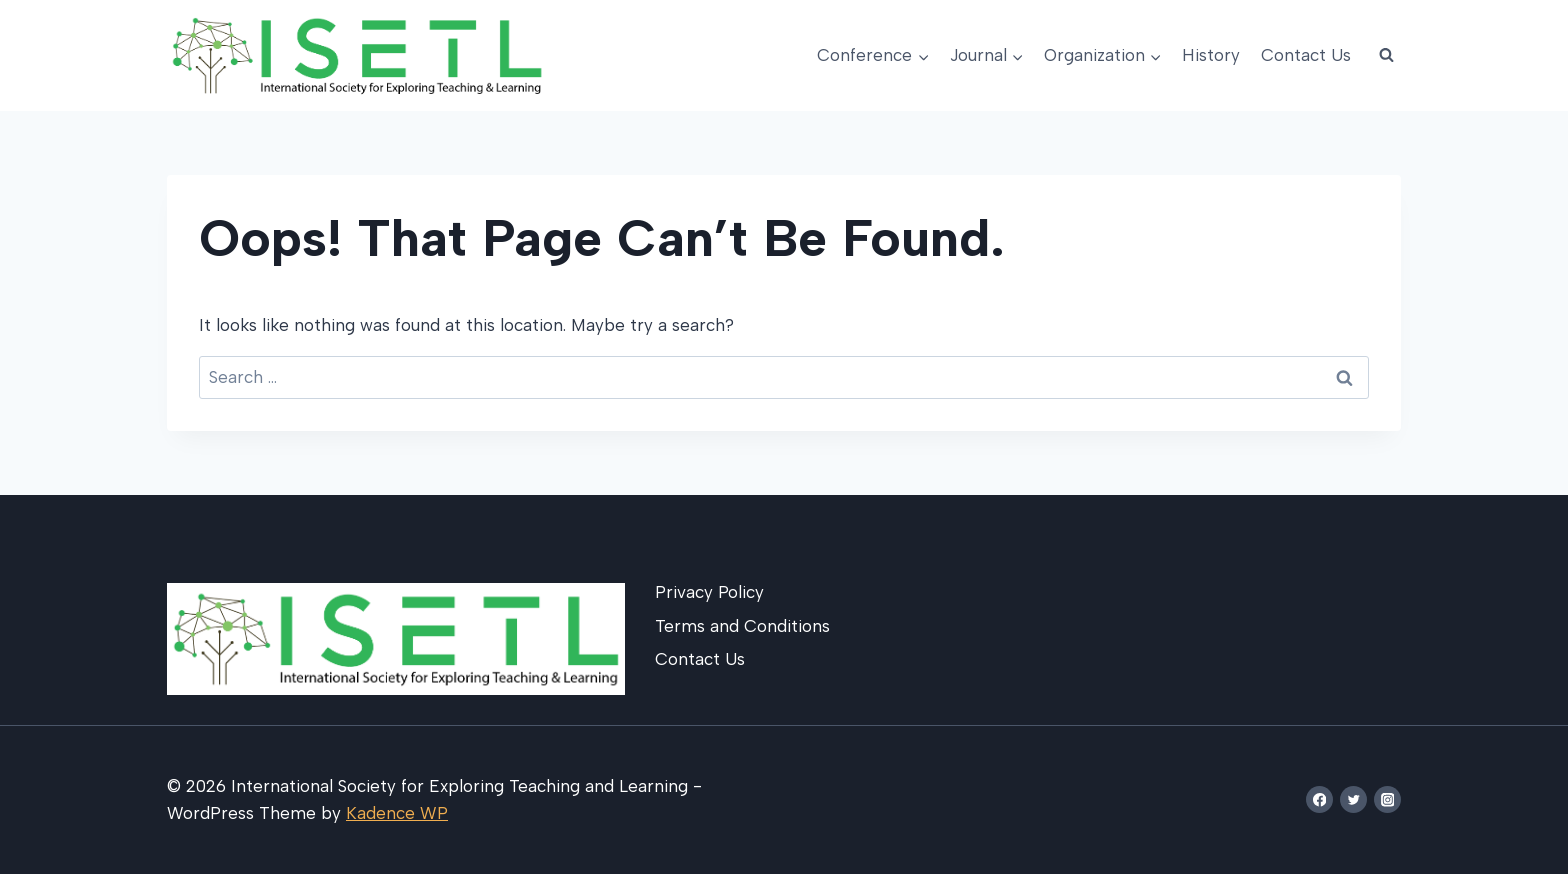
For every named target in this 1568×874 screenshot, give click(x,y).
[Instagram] (1387, 799)
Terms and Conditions (742, 626)
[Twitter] (1353, 799)
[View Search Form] (1386, 56)
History (1211, 55)
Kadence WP (397, 813)
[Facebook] (1319, 799)
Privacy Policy (709, 592)
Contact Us (1306, 55)
